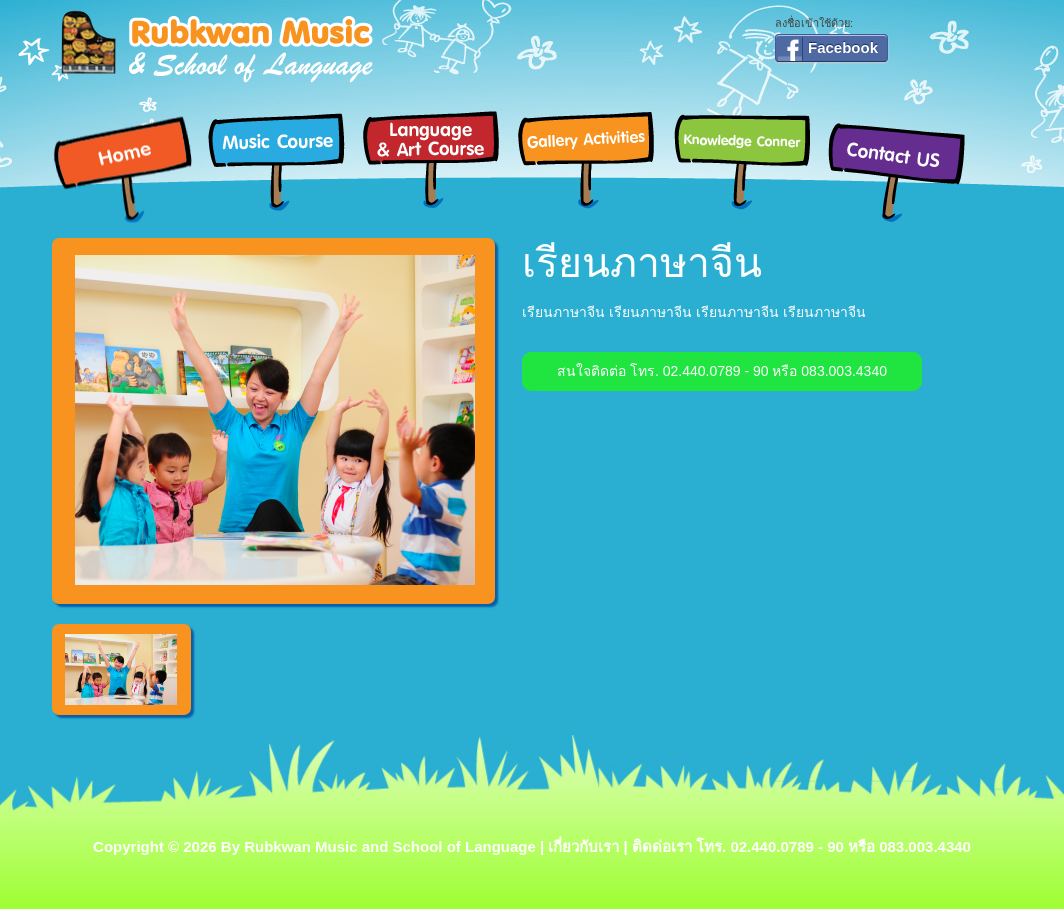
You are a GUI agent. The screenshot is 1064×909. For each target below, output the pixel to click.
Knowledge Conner (749, 159)
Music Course (284, 159)
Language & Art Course (439, 159)
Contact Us (904, 170)
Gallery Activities (594, 159)
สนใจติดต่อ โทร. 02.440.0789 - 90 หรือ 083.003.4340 (722, 371)
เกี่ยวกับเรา (583, 846)
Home (129, 170)
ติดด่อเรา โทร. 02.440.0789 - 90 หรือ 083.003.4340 (801, 846)
